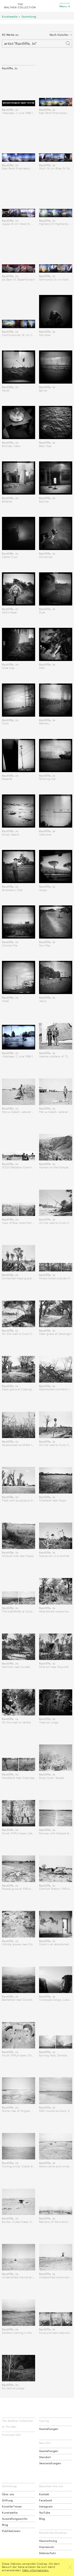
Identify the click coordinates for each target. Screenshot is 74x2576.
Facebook (45, 2500)
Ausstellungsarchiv (14, 2518)
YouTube (44, 2512)
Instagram (46, 2506)
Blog (5, 2524)
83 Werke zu (10, 34)
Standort (45, 2457)
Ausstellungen (48, 2428)
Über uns (8, 2494)
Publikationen (11, 2531)
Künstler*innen (12, 2506)
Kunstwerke (10, 16)
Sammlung (29, 16)
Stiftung (7, 2500)
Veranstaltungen (50, 2463)
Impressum (46, 2547)
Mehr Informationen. (35, 2570)
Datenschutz (47, 2553)
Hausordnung (48, 2540)
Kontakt (44, 2494)
